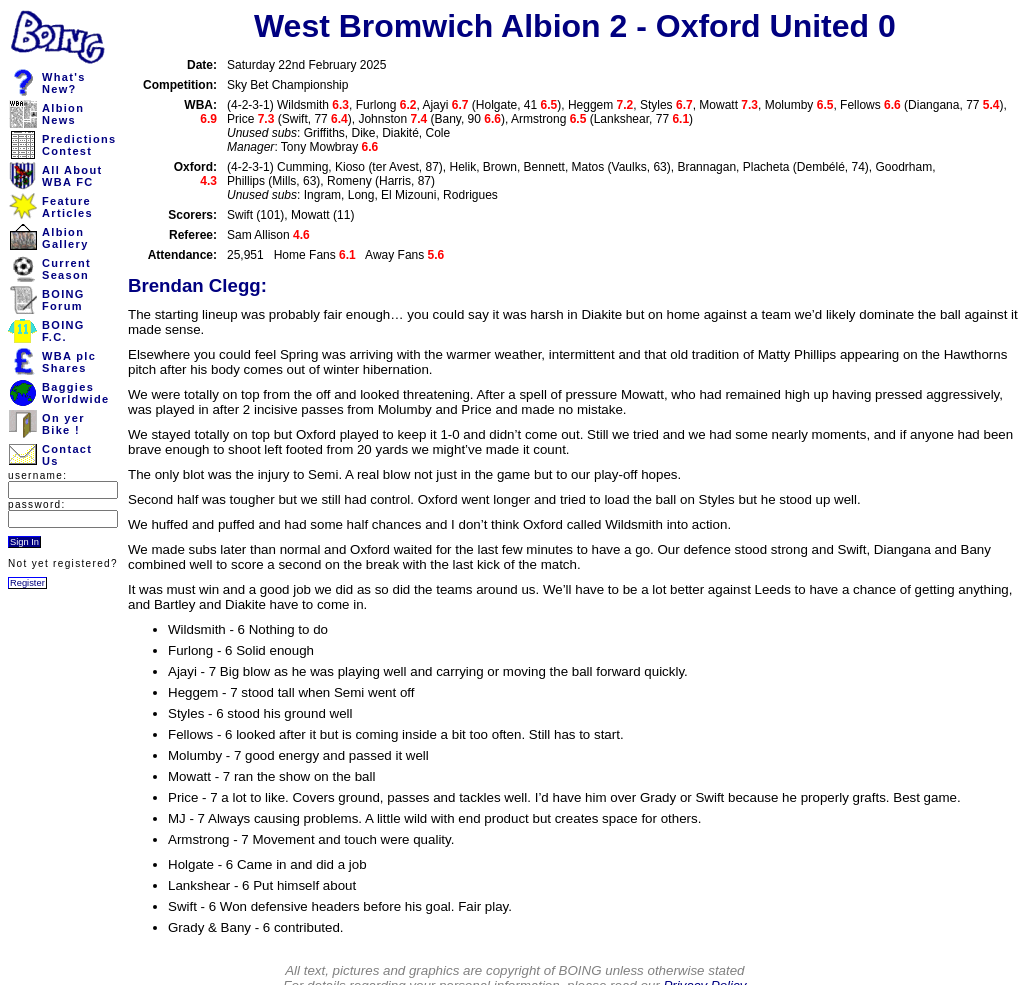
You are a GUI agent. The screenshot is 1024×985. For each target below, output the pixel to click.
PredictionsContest (79, 145)
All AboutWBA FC (72, 176)
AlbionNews (63, 114)
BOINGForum (63, 300)
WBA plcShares (69, 362)
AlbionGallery (65, 238)
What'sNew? (64, 83)
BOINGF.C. (63, 331)
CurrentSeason (66, 269)
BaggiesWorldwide (75, 393)
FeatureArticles (67, 207)
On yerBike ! (63, 424)
